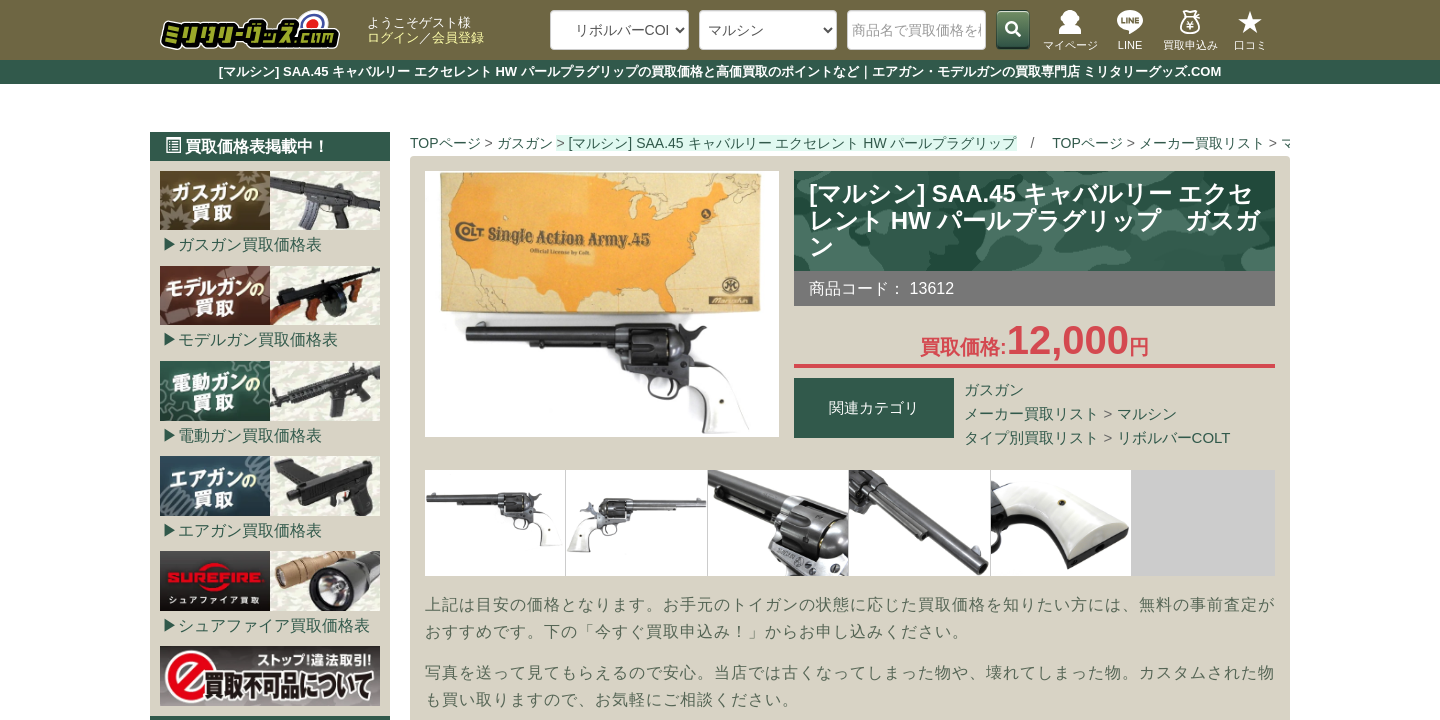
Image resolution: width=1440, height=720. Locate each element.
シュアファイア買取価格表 (274, 625)
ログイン (393, 37)
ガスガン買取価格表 (250, 244)
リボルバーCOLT (1174, 437)
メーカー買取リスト (1031, 413)
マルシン (1147, 413)
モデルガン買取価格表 (258, 339)
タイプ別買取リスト (1031, 437)
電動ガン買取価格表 (250, 435)
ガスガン (994, 389)
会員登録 (458, 37)
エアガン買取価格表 (250, 530)
